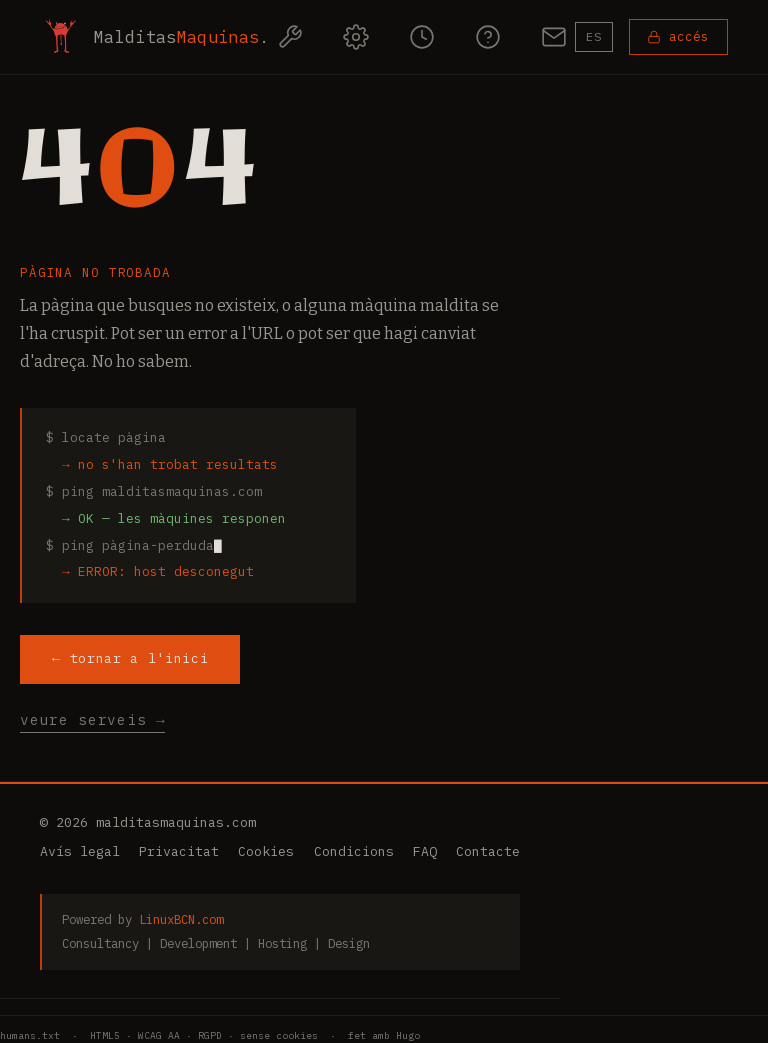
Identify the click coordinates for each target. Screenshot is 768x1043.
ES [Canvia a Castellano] (594, 36)
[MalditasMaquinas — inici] (155, 37)
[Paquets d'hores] (422, 37)
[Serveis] (290, 37)
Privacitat (179, 851)
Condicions (354, 851)
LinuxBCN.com (181, 919)
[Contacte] (554, 37)
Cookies (266, 851)
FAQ (425, 851)
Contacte (488, 851)
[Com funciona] (356, 37)
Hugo (408, 1035)
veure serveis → (92, 719)
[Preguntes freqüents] (488, 37)
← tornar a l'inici (130, 658)
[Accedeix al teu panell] (678, 37)
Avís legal (80, 851)
